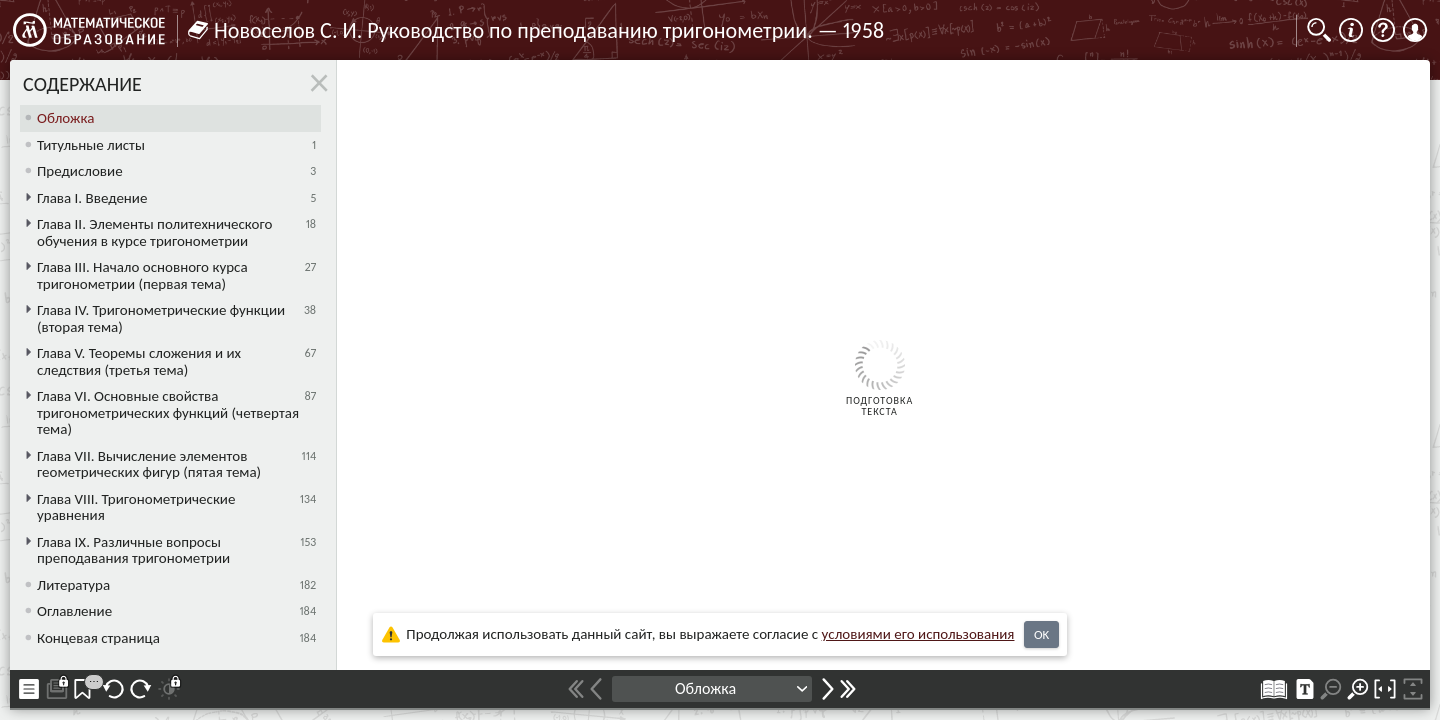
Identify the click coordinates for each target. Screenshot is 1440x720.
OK (1041, 634)
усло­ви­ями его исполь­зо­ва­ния (918, 634)
